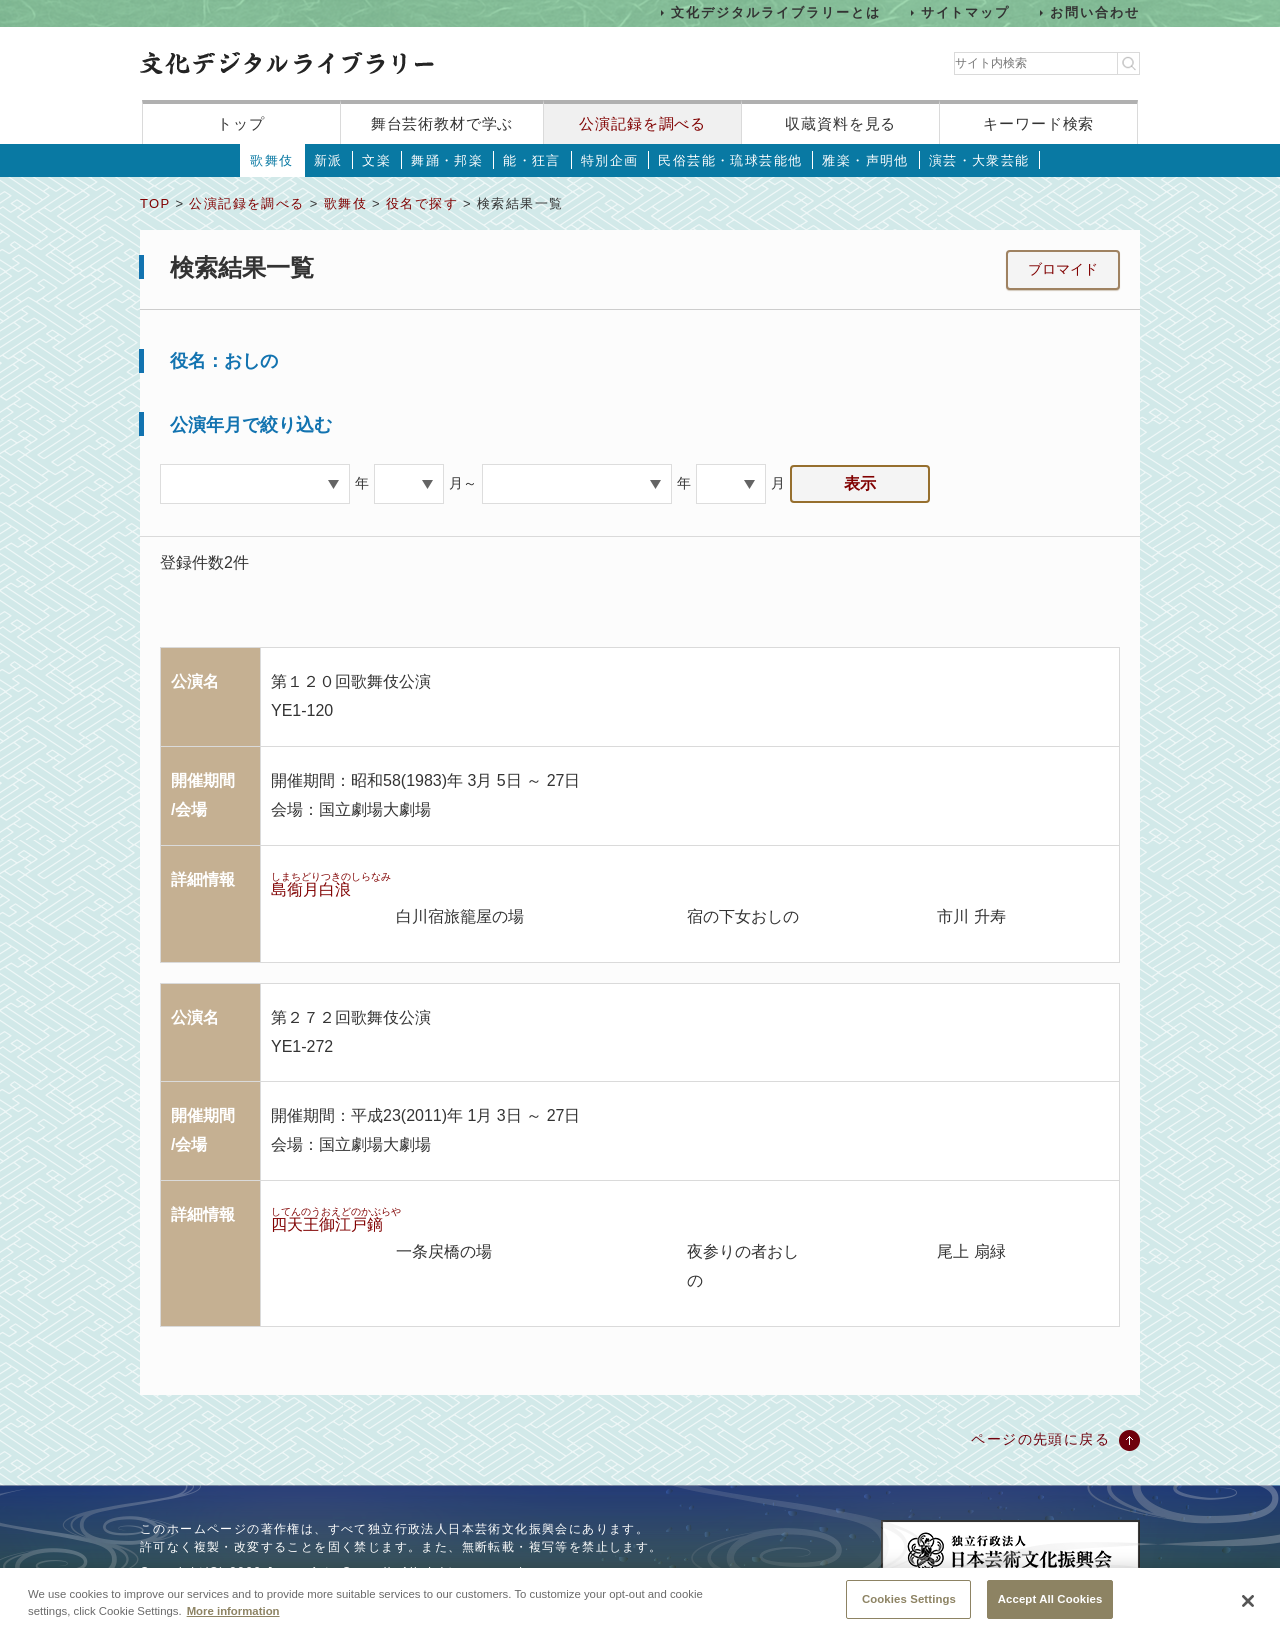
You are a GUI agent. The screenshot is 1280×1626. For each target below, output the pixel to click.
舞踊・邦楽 (447, 160)
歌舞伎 (271, 160)
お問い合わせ (1095, 12)
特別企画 (610, 160)
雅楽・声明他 (865, 160)
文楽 (376, 160)
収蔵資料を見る (840, 123)
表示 (860, 483)
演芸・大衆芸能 (979, 160)
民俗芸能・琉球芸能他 (730, 160)
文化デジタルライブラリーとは (775, 12)
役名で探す (422, 203)
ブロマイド (1063, 269)
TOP (155, 203)
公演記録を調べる (642, 123)
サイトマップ (966, 12)
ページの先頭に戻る (1040, 1439)
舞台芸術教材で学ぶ (442, 123)
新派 (328, 160)
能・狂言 (532, 160)
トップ (241, 123)
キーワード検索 (1038, 123)
